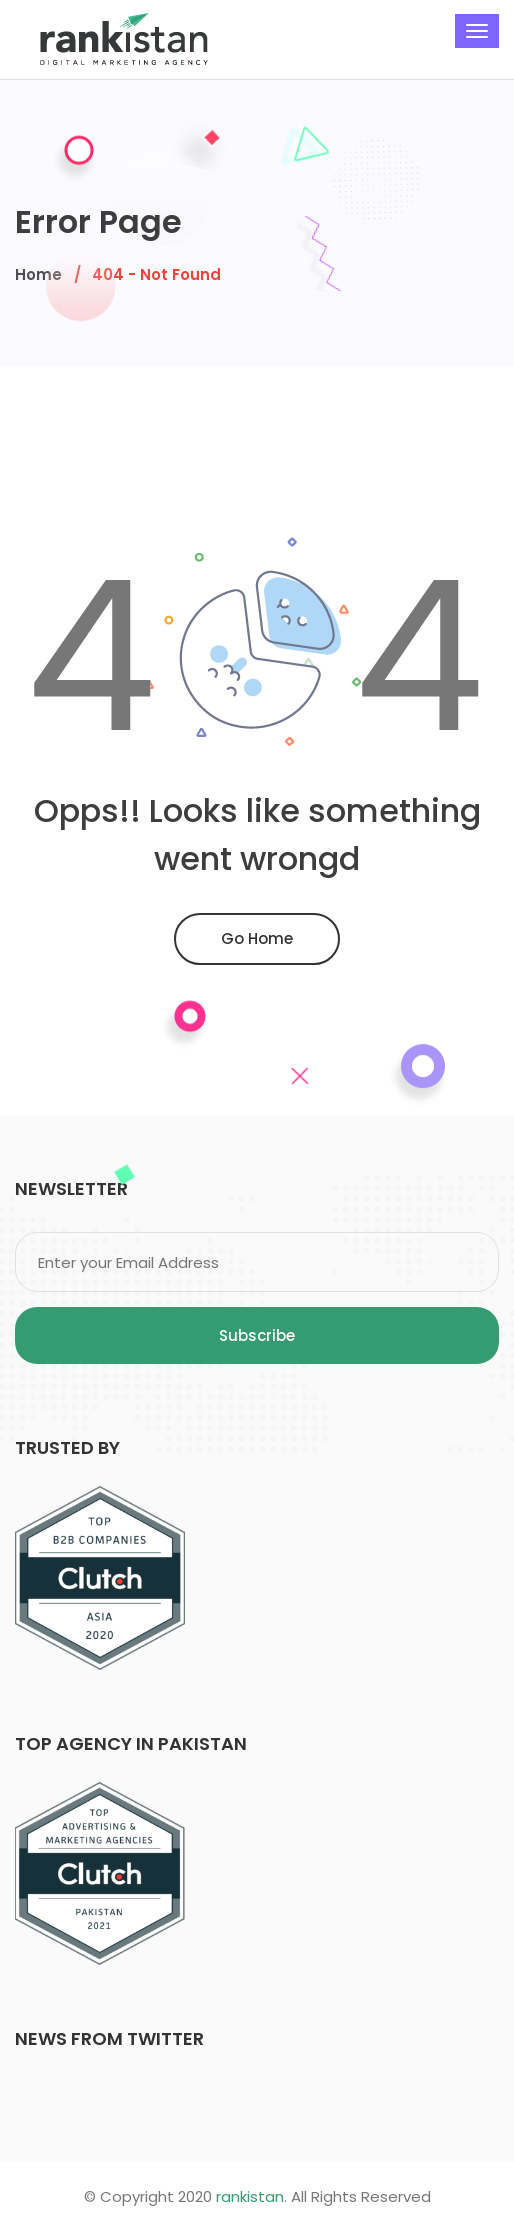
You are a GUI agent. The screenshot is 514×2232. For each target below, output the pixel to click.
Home (38, 274)
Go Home (257, 938)
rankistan (250, 2196)
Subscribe (257, 1335)
